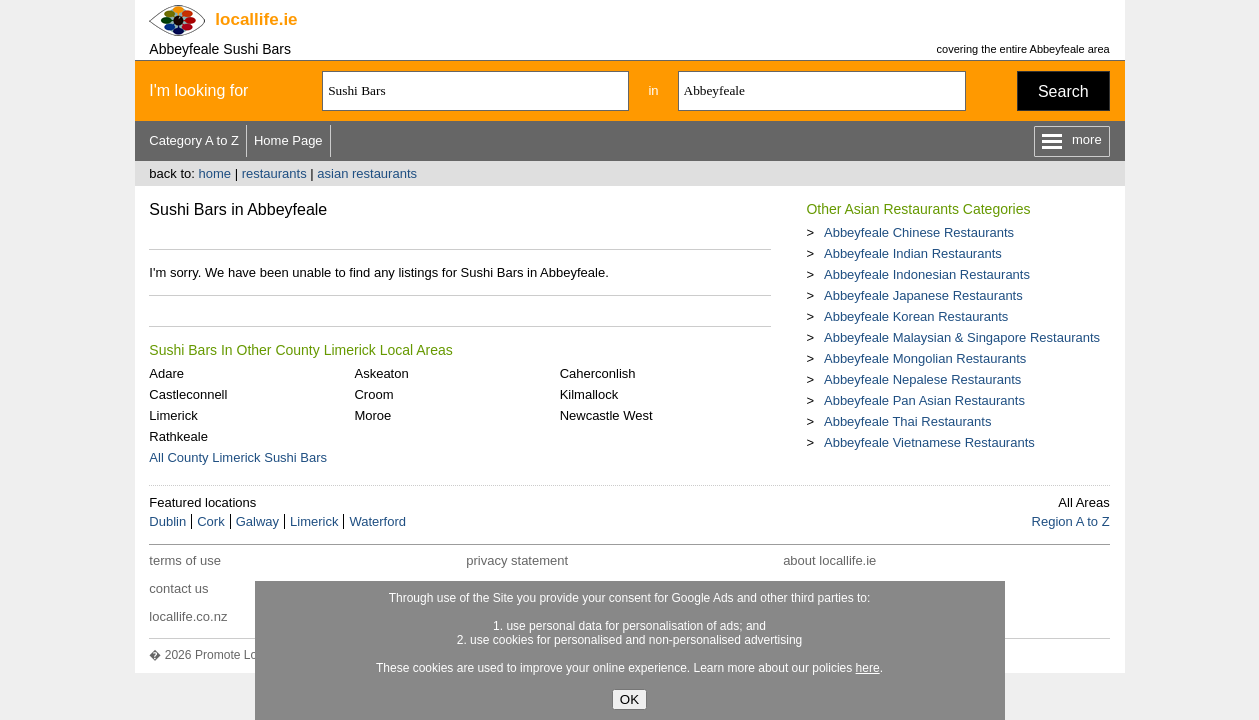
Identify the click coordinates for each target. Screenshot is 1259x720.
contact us (178, 588)
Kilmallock (589, 394)
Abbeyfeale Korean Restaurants (916, 316)
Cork (210, 521)
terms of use (185, 560)
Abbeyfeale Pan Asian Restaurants (924, 400)
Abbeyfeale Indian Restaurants (913, 253)
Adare (166, 373)
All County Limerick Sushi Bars (238, 457)
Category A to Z (194, 140)
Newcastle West (606, 415)
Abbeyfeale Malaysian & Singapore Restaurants (962, 337)
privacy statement (517, 560)
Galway (257, 521)
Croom (373, 394)
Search (1063, 91)
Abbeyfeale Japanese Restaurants (923, 295)
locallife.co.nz (188, 616)
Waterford (377, 521)
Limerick (173, 415)
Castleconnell (188, 394)
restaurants (274, 173)
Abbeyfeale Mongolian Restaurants (925, 358)
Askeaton (381, 373)
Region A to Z (1071, 521)
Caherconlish (598, 373)
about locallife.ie (829, 560)
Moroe (372, 415)
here (868, 668)
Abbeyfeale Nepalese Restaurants (922, 379)
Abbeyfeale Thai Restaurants (907, 421)
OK (629, 699)
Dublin (167, 521)
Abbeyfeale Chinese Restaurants (919, 232)
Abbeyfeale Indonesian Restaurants (927, 274)
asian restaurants (367, 173)
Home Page (288, 140)
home (214, 173)
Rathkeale (178, 436)
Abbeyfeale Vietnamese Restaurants (929, 442)
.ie (256, 19)
